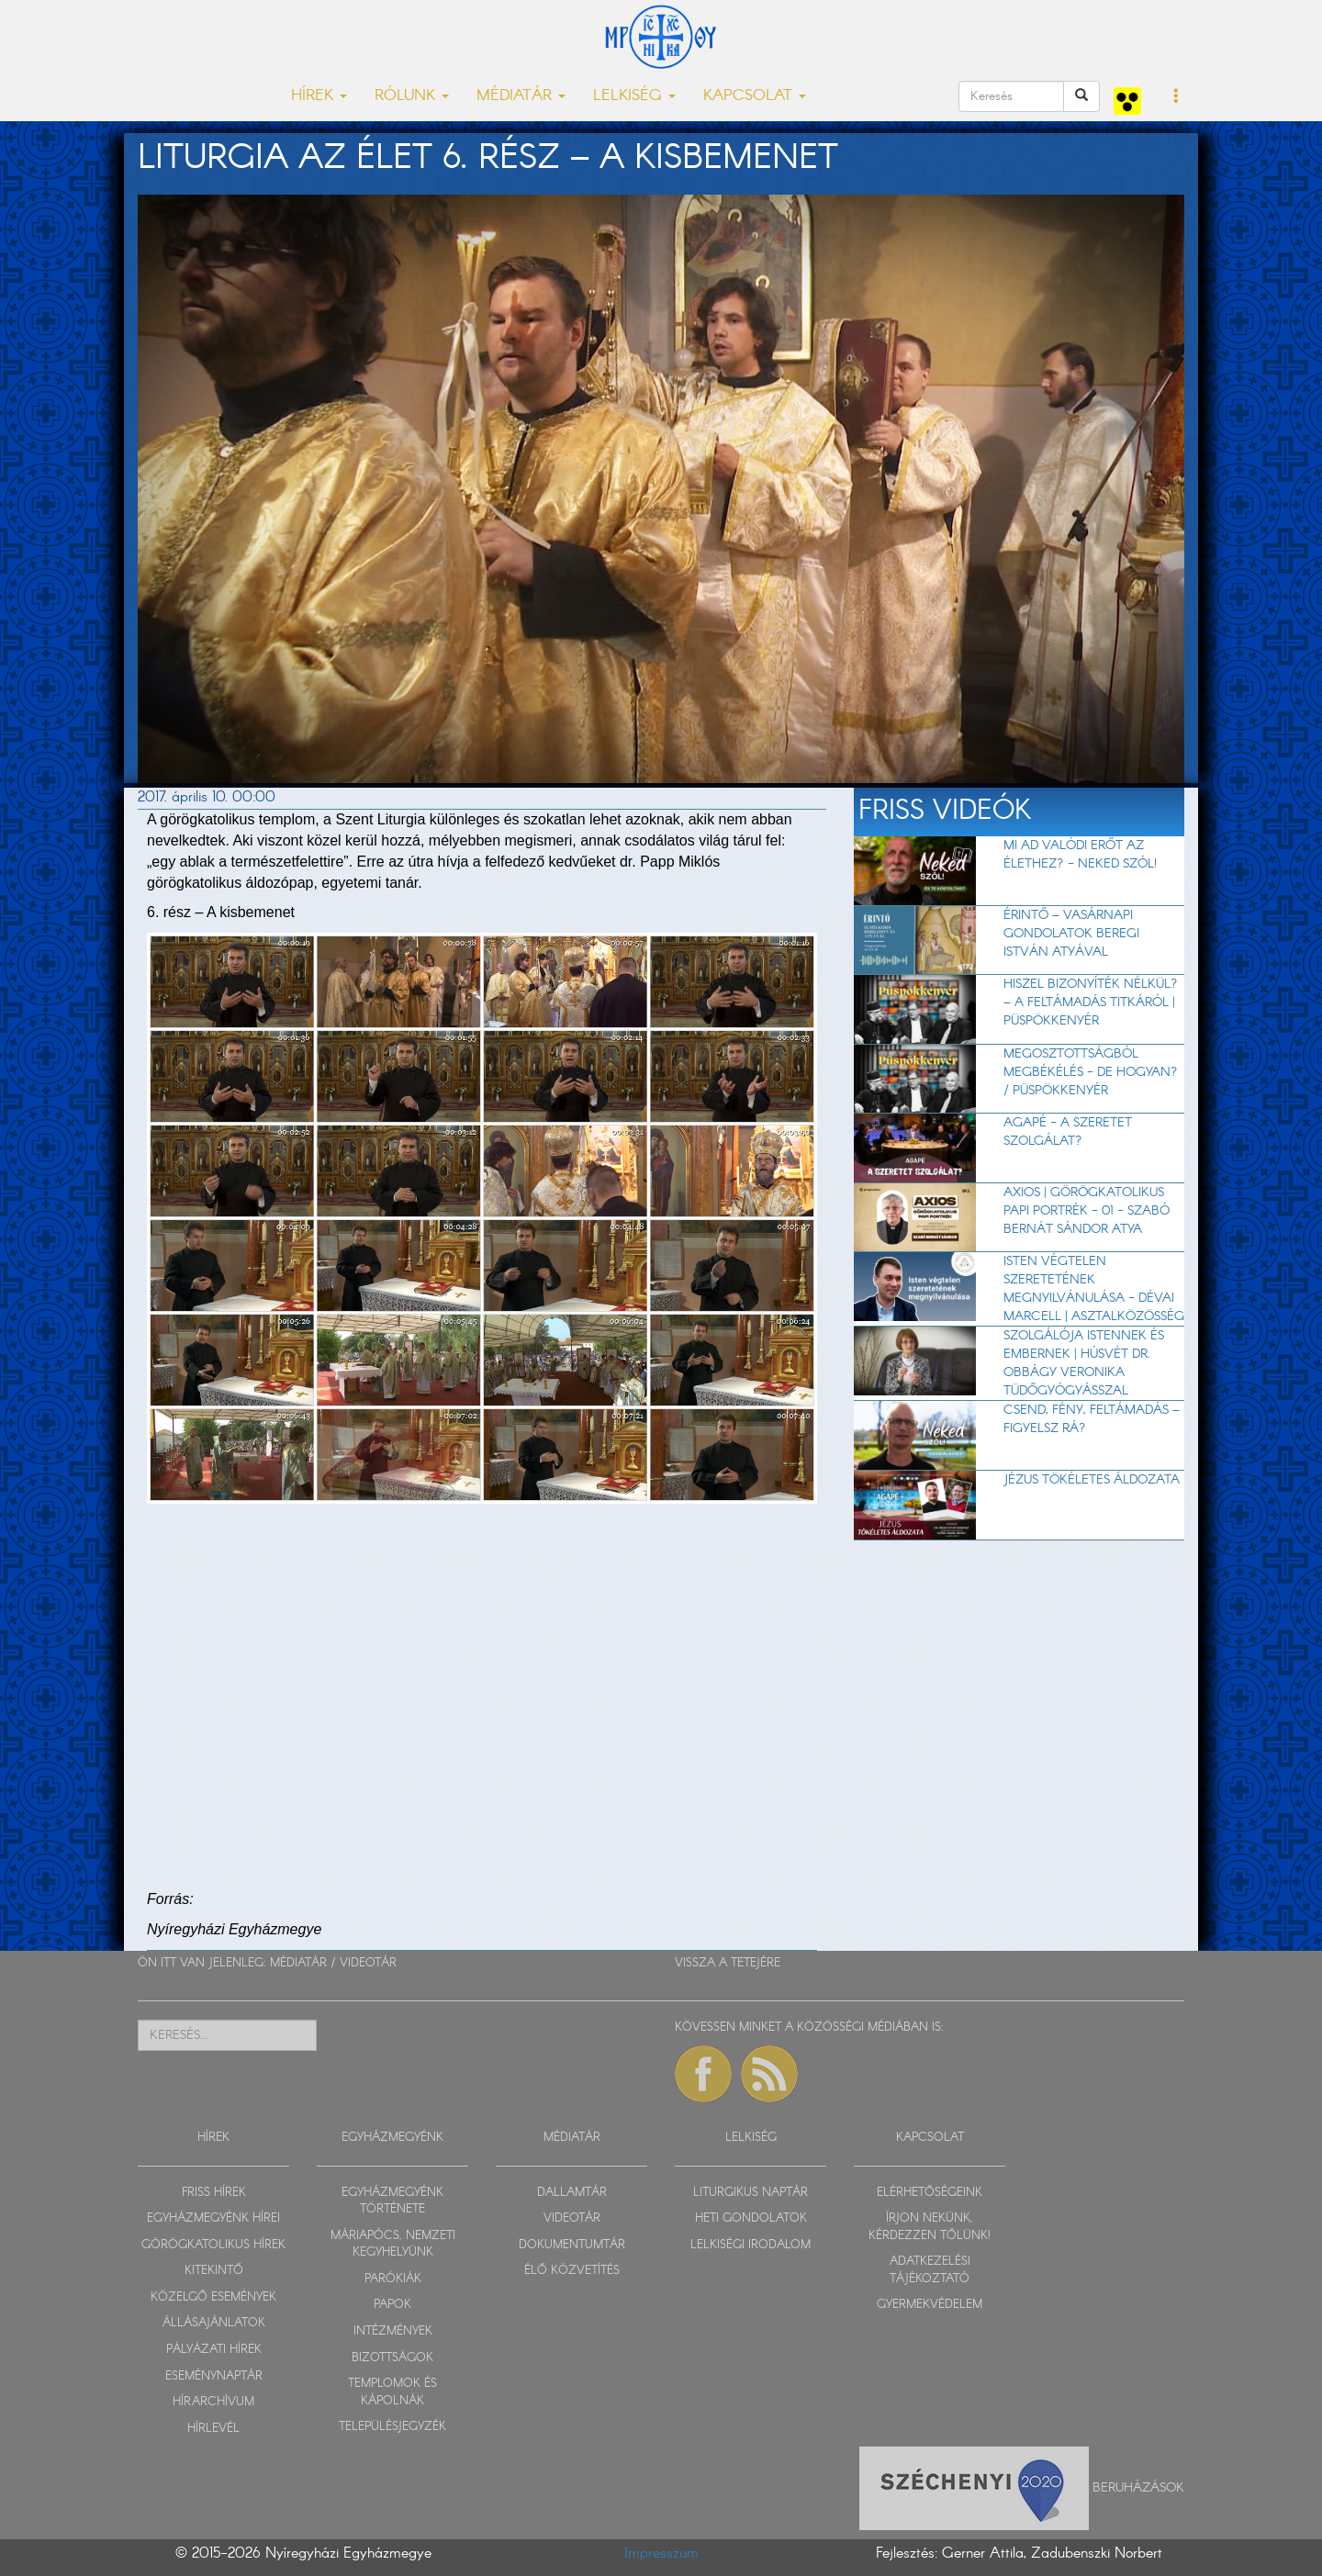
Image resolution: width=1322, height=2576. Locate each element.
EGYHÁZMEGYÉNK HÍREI (213, 2218)
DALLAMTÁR (572, 2192)
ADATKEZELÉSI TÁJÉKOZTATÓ (930, 2270)
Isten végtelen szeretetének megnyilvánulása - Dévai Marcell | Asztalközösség (1093, 1289)
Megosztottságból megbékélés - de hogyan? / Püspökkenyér (1090, 1072)
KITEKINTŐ (214, 2270)
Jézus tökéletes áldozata (1091, 1480)
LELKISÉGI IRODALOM (750, 2245)
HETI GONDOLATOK (751, 2218)
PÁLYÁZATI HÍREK (214, 2349)
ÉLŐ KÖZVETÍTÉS (572, 2270)
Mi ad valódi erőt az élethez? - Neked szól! (1080, 854)
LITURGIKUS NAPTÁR (750, 2192)
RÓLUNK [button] (412, 95)
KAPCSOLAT (930, 2137)
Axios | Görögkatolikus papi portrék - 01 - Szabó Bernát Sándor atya (1086, 1210)
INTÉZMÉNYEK (392, 2331)
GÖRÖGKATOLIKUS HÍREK (213, 2245)
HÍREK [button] (319, 95)
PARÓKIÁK (392, 2279)
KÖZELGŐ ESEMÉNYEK (213, 2297)
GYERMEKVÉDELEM (929, 2304)
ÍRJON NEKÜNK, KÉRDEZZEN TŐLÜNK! (929, 2227)
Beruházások (1138, 2488)
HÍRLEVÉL (213, 2428)
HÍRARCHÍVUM (213, 2402)
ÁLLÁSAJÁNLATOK (213, 2323)
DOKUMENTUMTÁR (572, 2245)
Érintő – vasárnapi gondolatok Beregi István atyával (1071, 933)
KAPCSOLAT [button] (754, 95)
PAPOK (392, 2304)
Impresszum (661, 2553)
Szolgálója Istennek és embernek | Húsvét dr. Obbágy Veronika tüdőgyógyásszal (1083, 1363)
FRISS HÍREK (214, 2192)
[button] (1176, 97)
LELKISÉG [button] (634, 95)
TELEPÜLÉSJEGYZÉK (392, 2427)
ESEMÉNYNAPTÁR (214, 2376)
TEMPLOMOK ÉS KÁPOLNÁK (392, 2392)
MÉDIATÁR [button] (521, 95)
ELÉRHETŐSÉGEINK (929, 2192)
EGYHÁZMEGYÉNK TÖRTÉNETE (392, 2201)
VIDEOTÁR (368, 1963)
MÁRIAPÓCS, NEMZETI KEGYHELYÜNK (392, 2244)
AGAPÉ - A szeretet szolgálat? (1067, 1132)
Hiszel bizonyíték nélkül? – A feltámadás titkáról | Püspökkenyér (1090, 1002)
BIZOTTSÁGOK (392, 2358)
